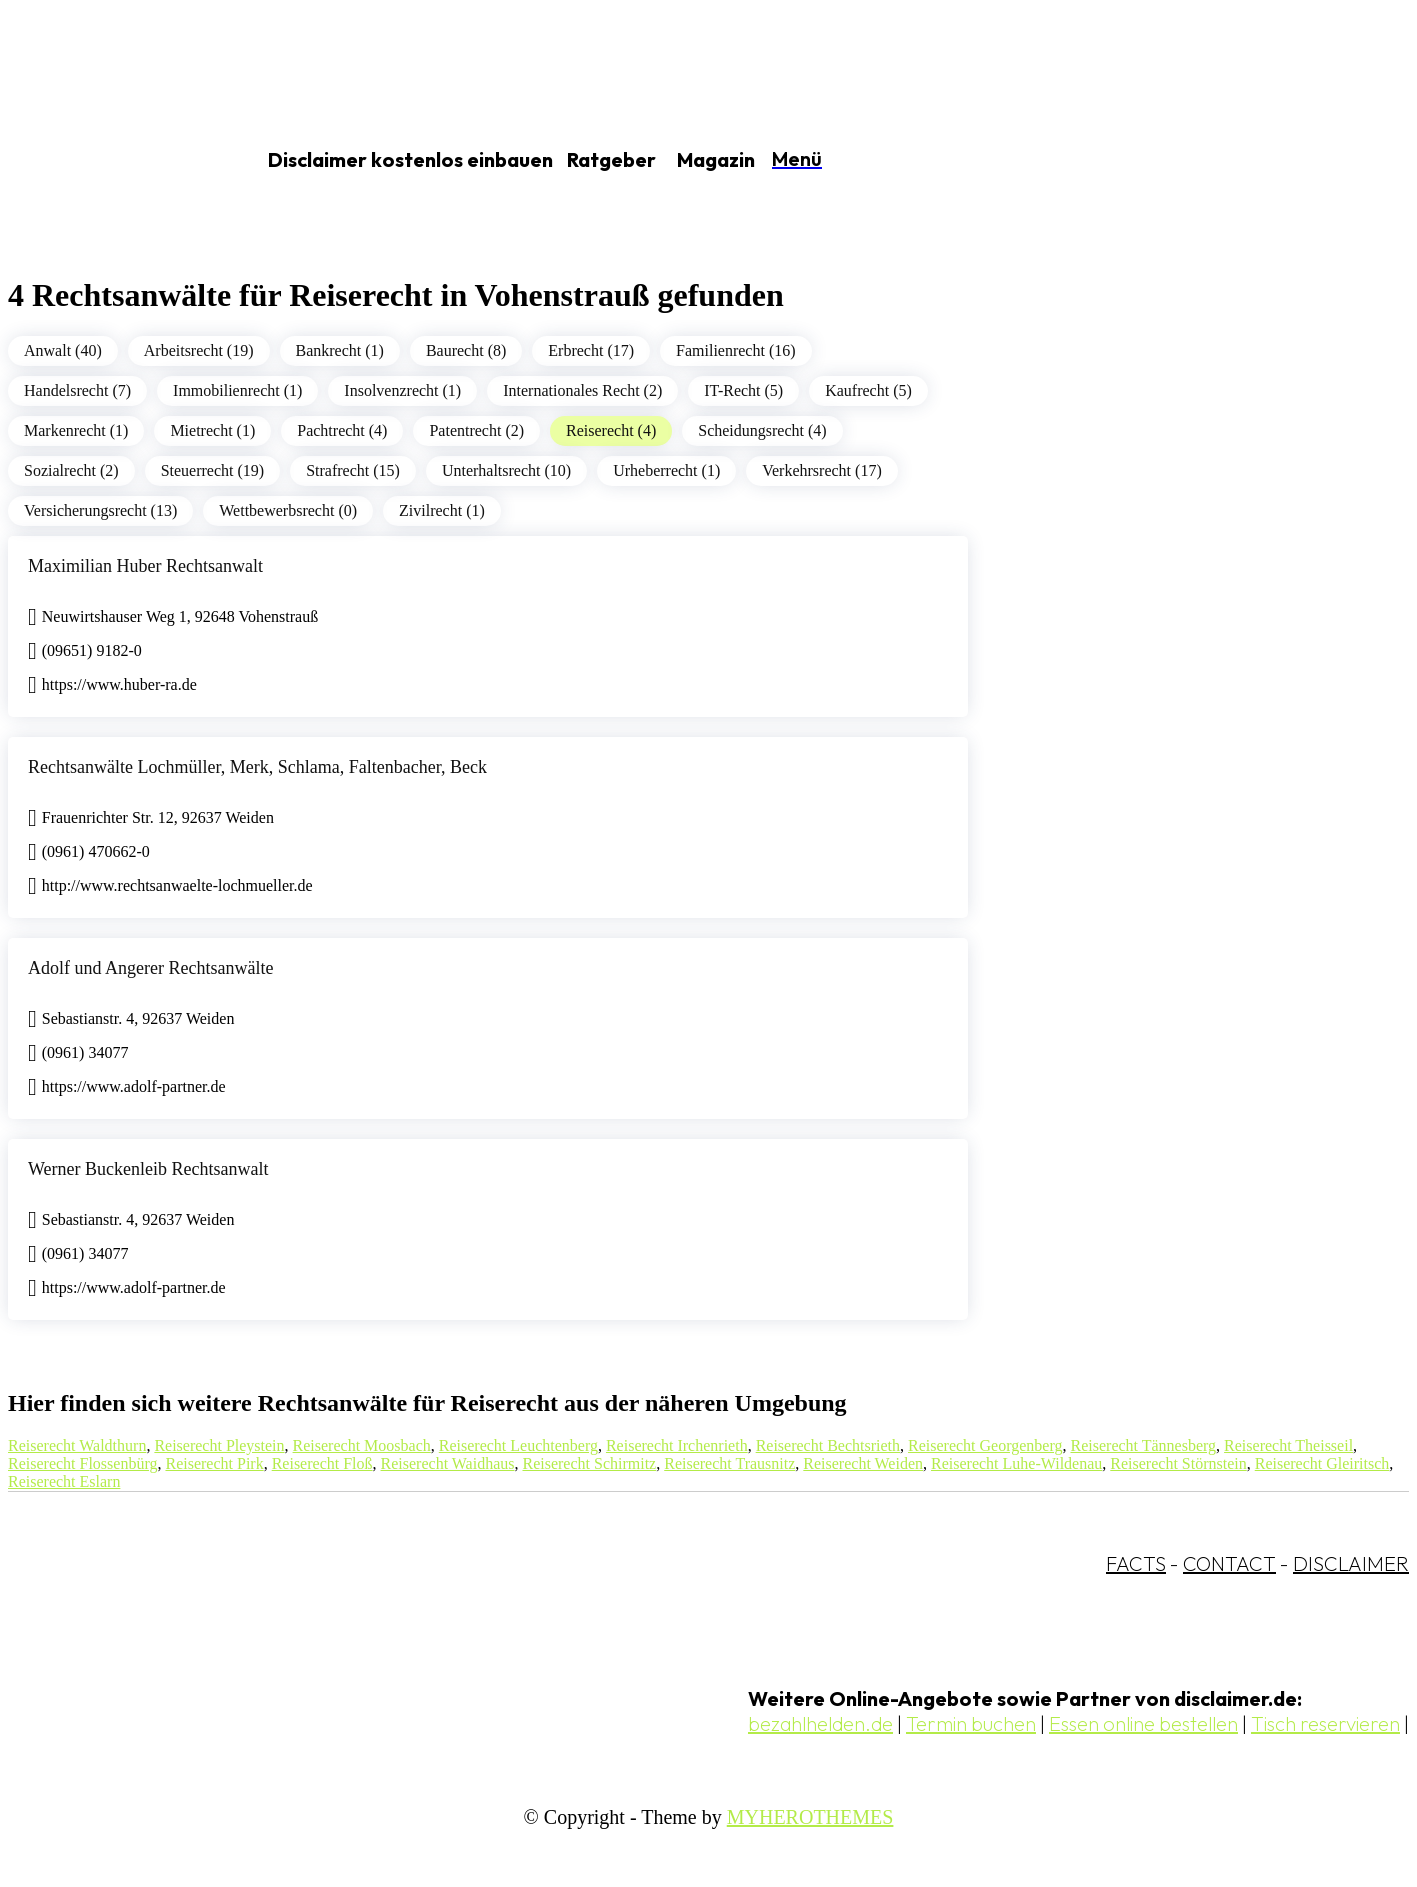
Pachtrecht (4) (342, 430)
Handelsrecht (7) (77, 390)
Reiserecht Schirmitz (589, 1463)
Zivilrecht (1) (442, 510)
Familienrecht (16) (736, 350)
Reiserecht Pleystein (219, 1445)
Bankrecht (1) (340, 350)
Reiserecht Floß (322, 1463)
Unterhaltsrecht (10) (506, 470)
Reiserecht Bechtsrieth (828, 1445)
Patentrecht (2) (476, 430)
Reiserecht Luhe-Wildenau (1016, 1463)
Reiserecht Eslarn (64, 1481)
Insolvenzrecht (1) (402, 390)
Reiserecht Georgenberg (985, 1445)
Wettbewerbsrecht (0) (288, 510)
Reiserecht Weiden (863, 1463)
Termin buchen (971, 1723)
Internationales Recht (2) (582, 390)
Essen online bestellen (1143, 1723)
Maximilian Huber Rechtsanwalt (145, 566)
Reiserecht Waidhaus (448, 1463)
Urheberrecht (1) (666, 470)
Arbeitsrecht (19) (199, 350)
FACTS (1136, 1563)
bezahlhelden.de (820, 1723)
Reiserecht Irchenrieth (677, 1445)
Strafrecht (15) (353, 470)
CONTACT (1229, 1563)
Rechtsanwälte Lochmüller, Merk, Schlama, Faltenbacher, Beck (257, 767)
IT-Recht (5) (743, 390)
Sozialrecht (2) (71, 470)
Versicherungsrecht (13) (100, 510)
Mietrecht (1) (212, 430)
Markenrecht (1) (76, 430)
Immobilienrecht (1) (237, 390)
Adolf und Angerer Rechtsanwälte (150, 968)
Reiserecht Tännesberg (1144, 1445)
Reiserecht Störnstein (1178, 1463)
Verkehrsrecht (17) (822, 470)
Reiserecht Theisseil (1288, 1445)
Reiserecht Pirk (214, 1463)
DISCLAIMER (1351, 1563)
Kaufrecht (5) (868, 390)
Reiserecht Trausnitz (729, 1463)
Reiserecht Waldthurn (77, 1445)
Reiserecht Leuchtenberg (518, 1445)
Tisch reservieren (1325, 1723)
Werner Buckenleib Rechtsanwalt (148, 1169)
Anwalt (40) (63, 350)
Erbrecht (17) (591, 350)
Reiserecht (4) (611, 430)
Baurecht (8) (466, 350)
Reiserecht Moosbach (362, 1445)
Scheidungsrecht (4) (762, 430)
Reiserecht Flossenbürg (82, 1463)
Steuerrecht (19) (213, 470)
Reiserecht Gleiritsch (1322, 1463)
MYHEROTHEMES (810, 1817)
